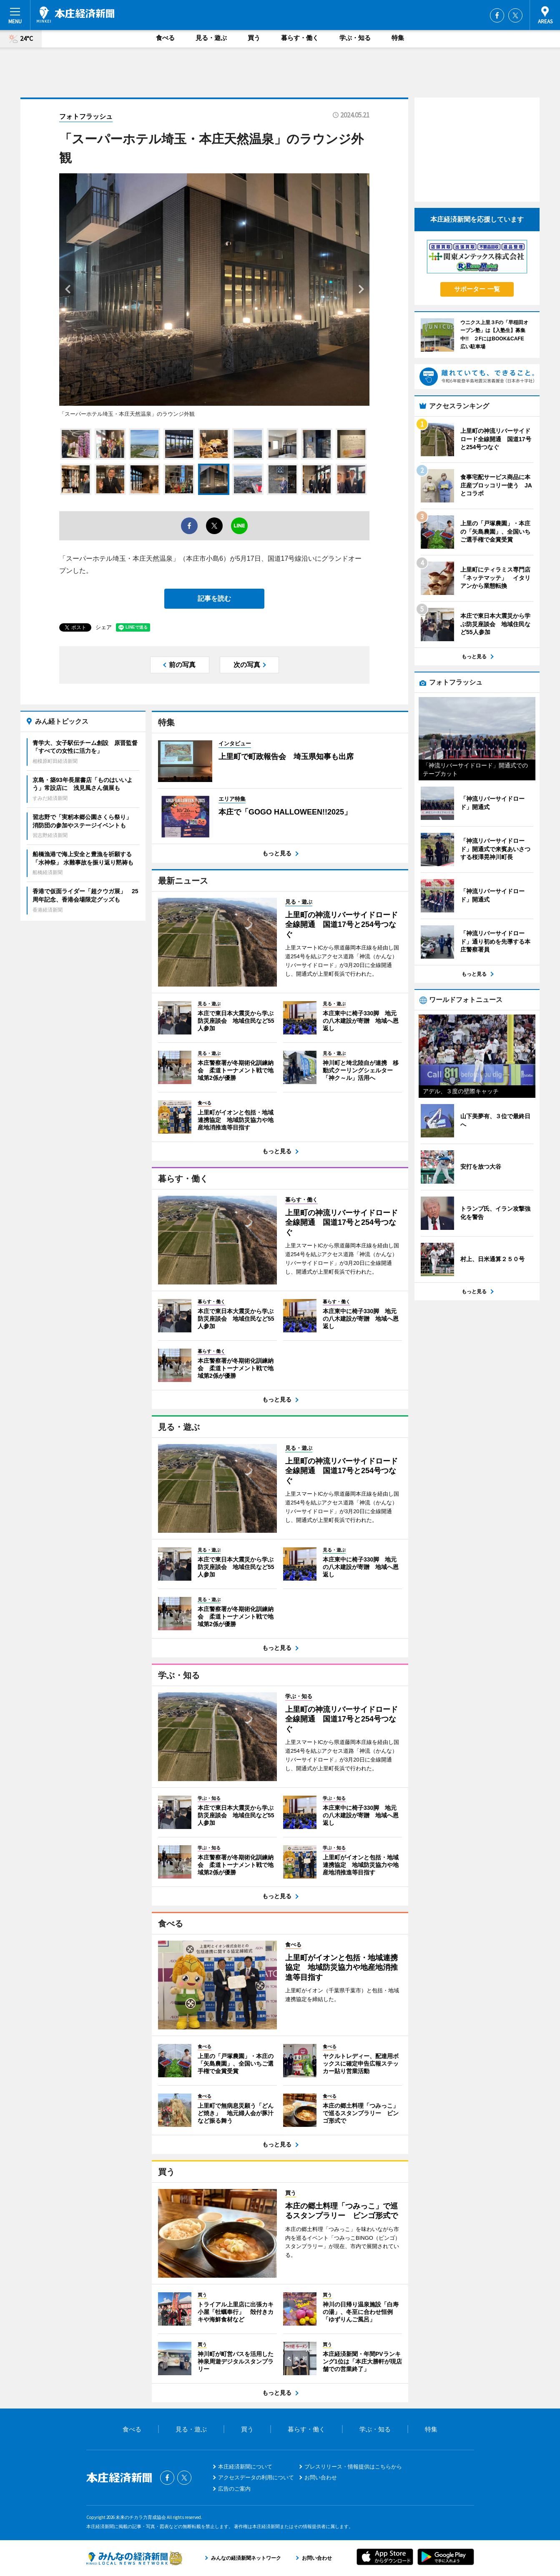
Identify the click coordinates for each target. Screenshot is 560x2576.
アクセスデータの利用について (256, 2477)
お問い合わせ (320, 2477)
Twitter (515, 15)
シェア (103, 627)
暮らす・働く (300, 37)
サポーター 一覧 (477, 288)
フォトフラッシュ (86, 116)
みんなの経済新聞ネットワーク (134, 2558)
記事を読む (214, 598)
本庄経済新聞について (245, 2467)
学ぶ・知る (355, 37)
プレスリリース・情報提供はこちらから (353, 2467)
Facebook (497, 15)
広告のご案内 (234, 2489)
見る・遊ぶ (211, 37)
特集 (398, 37)
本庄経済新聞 (75, 14)
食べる (165, 37)
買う (254, 37)
